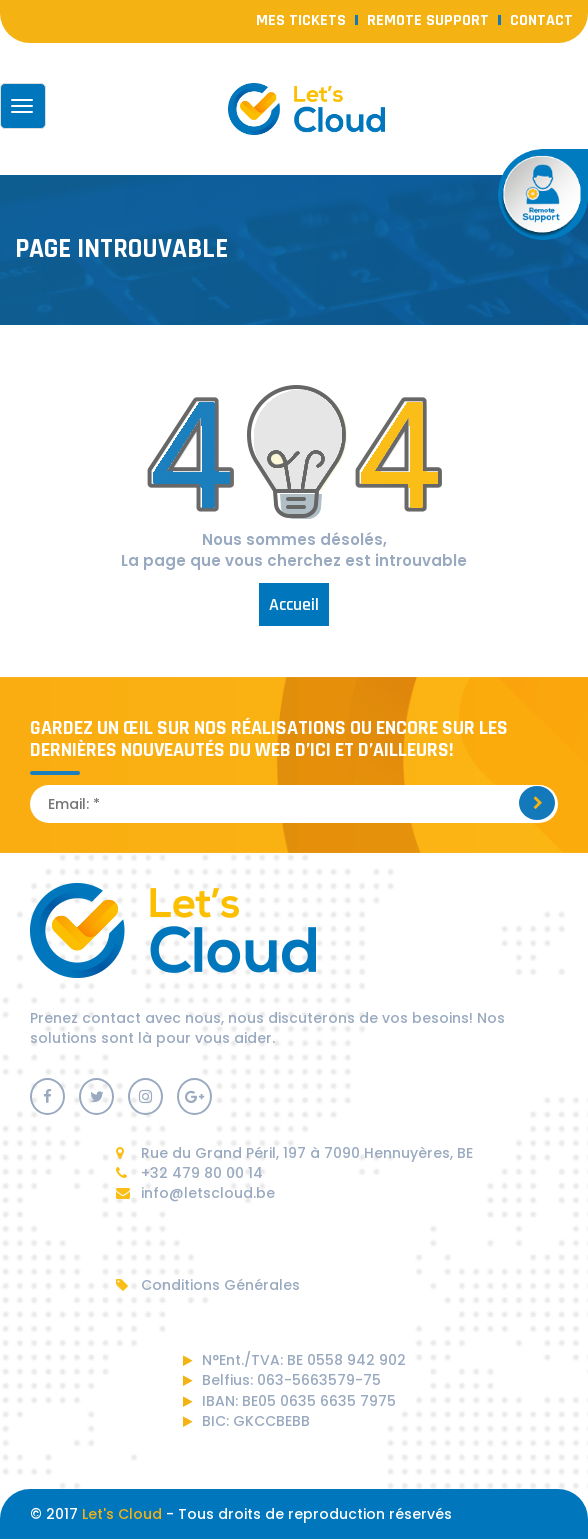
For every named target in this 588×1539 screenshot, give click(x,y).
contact (541, 20)
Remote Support (428, 20)
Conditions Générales (208, 1285)
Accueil (294, 604)
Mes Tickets (301, 20)
